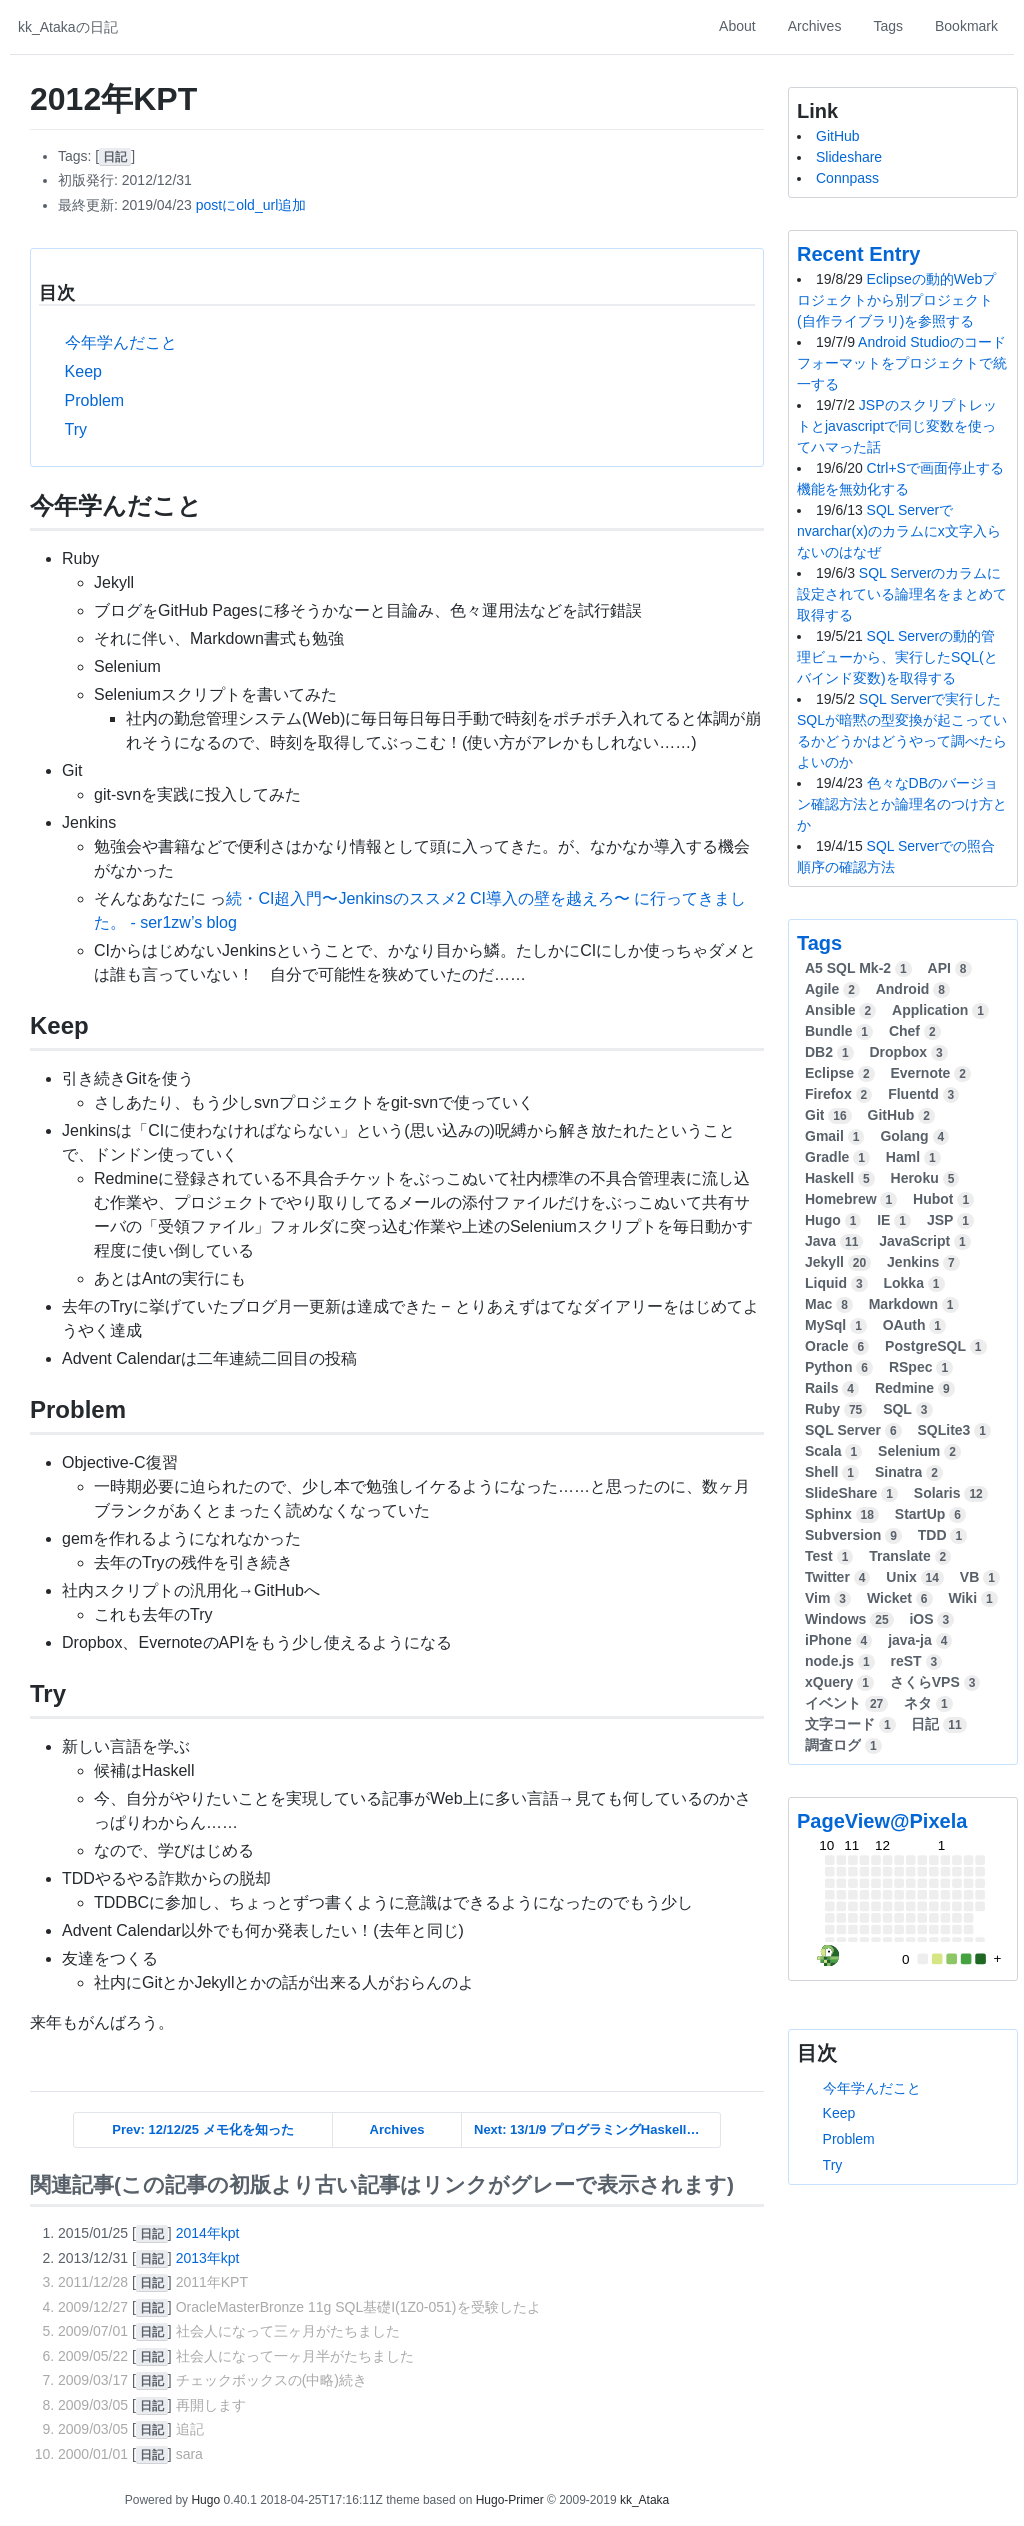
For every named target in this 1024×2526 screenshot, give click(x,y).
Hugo (205, 2500)
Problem (95, 400)
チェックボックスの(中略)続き (271, 2380)
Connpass (847, 178)
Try (76, 429)
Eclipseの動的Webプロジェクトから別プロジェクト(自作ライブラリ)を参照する (896, 300)
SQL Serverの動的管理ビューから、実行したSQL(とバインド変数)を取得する (897, 657)
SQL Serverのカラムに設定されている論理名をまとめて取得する (902, 594)
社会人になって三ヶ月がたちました (288, 2331)
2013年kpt (208, 2258)
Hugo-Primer (510, 2500)
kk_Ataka (644, 2500)
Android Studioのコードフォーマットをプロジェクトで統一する (902, 363)
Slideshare (849, 157)
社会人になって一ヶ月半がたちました (295, 2356)
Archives (397, 2129)
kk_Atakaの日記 (68, 27)
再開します (211, 2405)
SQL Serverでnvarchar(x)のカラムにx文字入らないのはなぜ (899, 531)
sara (189, 2454)
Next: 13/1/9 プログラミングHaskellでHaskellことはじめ (597, 2129)
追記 (190, 2429)
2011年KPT (212, 2282)
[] (115, 156)
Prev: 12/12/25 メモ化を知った (202, 2129)
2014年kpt (208, 2233)
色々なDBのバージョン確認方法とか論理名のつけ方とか (902, 804)
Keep (83, 371)
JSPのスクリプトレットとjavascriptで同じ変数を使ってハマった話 (897, 426)
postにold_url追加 (251, 205)
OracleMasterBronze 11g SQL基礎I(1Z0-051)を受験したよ (358, 2307)
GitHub (838, 136)
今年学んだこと (121, 342)
